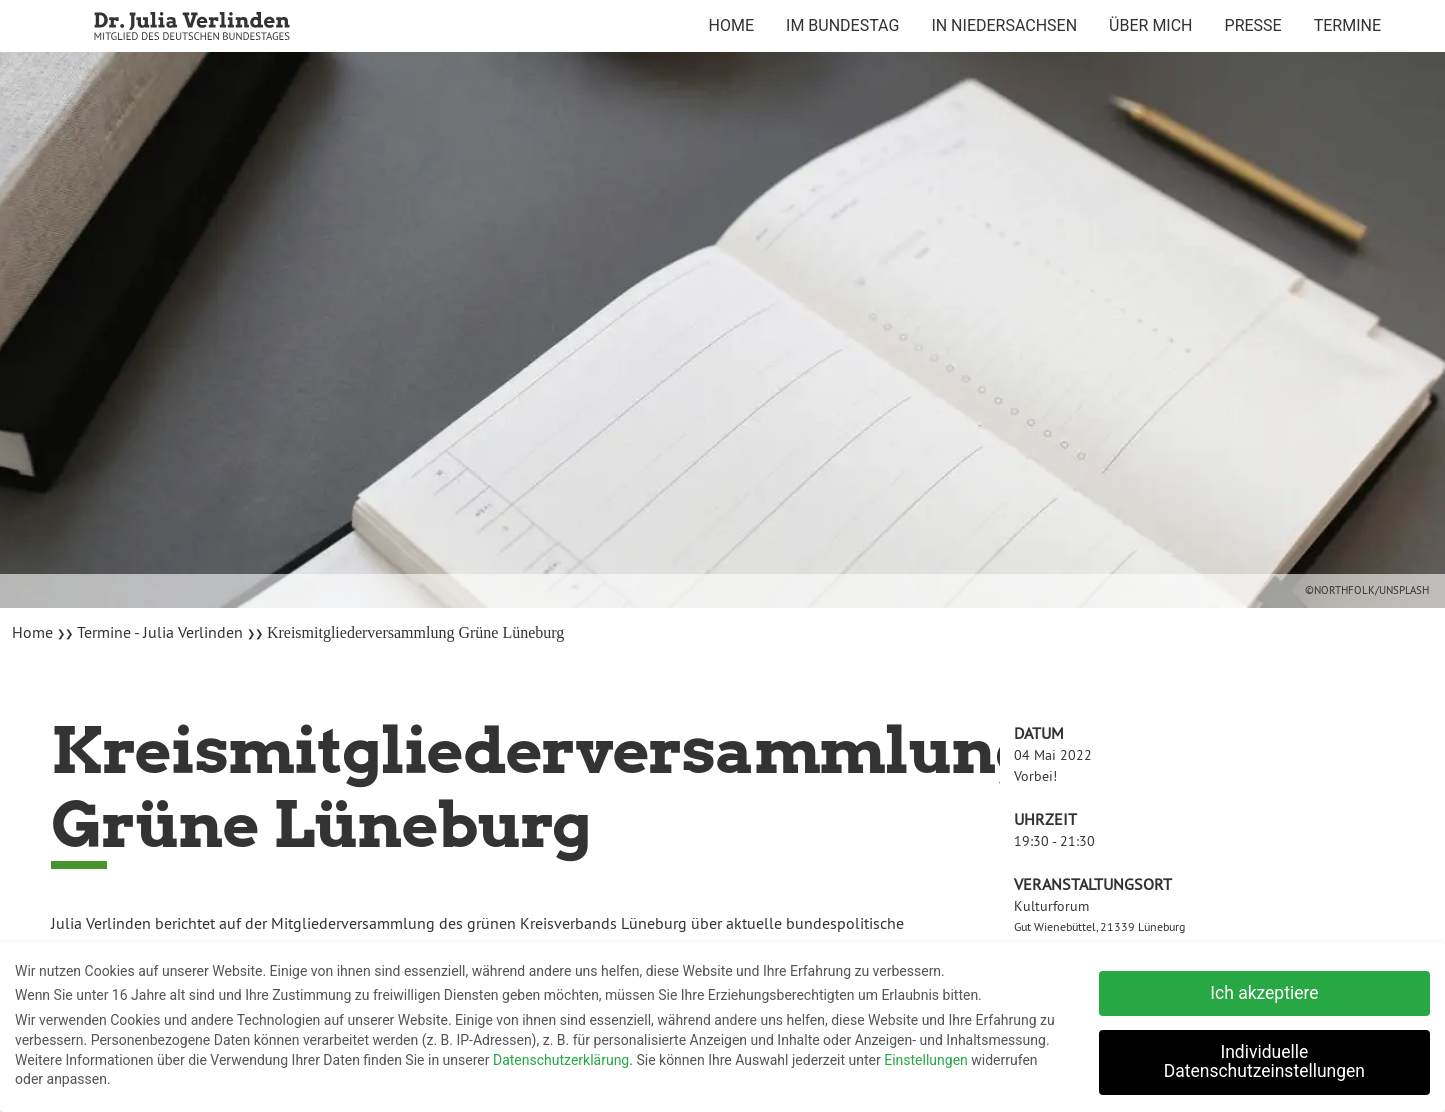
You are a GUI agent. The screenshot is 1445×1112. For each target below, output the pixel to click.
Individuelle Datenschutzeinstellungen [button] (1264, 1058)
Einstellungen (926, 1056)
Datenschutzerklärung (561, 1056)
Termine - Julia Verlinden (160, 632)
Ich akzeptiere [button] (1264, 989)
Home (34, 632)
